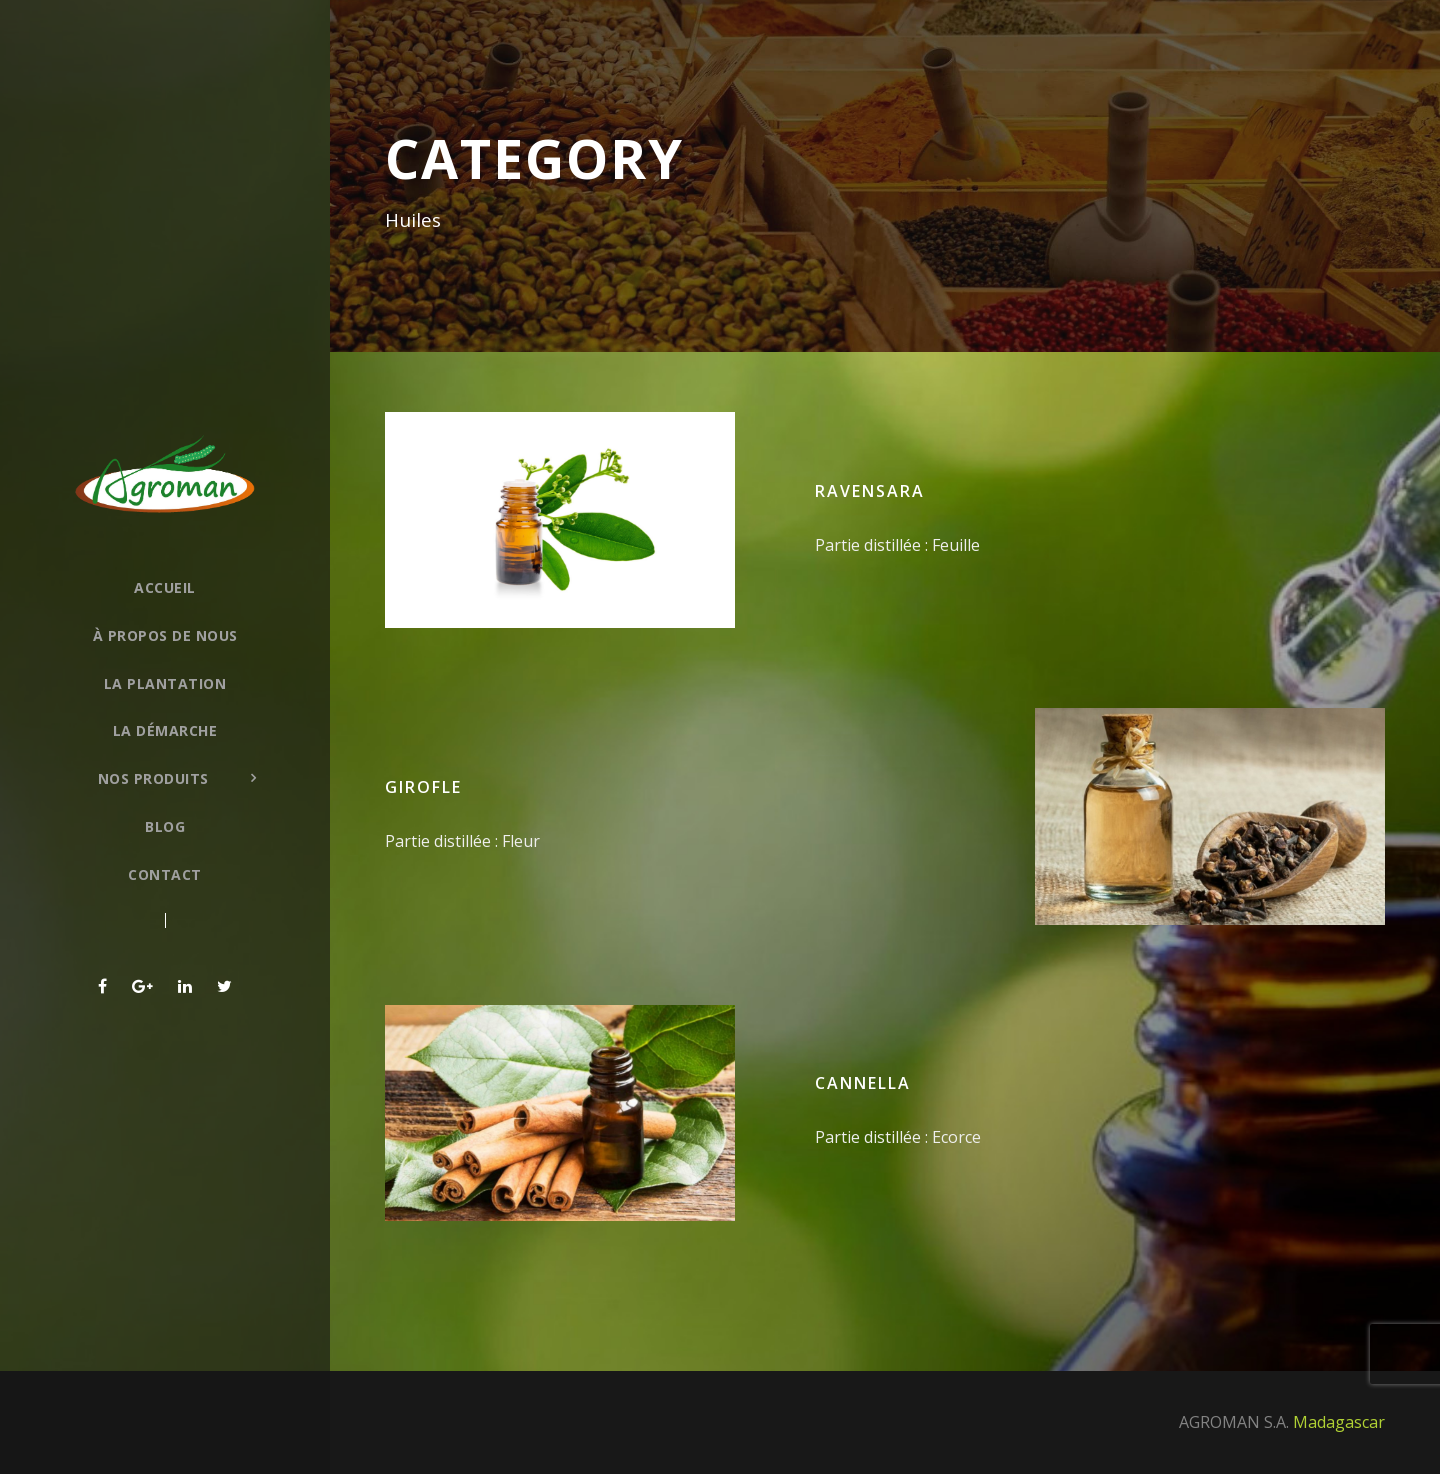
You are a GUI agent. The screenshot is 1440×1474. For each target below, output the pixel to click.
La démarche (165, 730)
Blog (165, 826)
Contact (165, 874)
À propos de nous (165, 635)
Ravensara (870, 491)
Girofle (423, 787)
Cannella (863, 1083)
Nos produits (153, 778)
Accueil (165, 587)
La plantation (165, 683)
